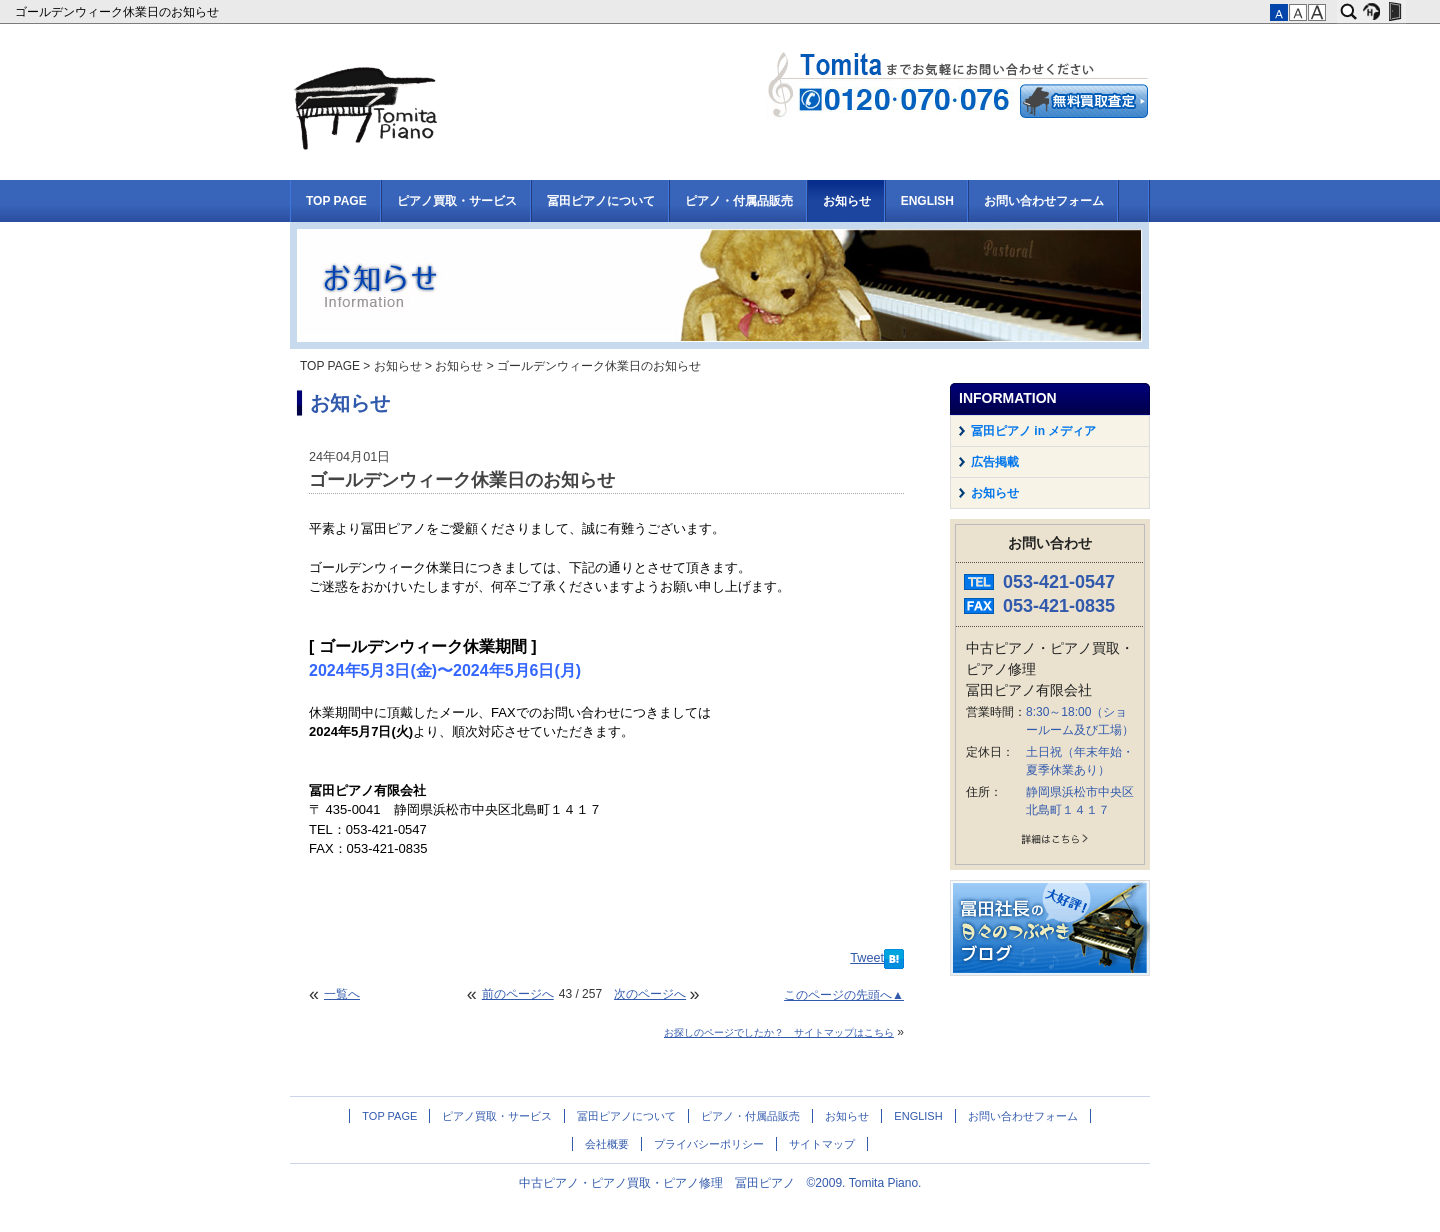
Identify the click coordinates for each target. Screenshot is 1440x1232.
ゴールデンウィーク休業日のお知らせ (118, 12)
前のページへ (518, 994)
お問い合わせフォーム (1044, 201)
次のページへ (650, 994)
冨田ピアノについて (601, 201)
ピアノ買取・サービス (457, 201)
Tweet (867, 958)
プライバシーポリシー (709, 1144)
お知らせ (847, 201)
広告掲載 (995, 462)
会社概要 (607, 1144)
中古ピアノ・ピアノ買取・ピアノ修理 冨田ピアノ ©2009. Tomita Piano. (720, 1183)
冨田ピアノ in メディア (1033, 431)
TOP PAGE (336, 201)
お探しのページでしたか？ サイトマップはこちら (779, 1032)
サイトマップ (822, 1144)
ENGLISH (927, 201)
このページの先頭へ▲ (844, 995)
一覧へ (342, 994)
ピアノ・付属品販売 (739, 201)
